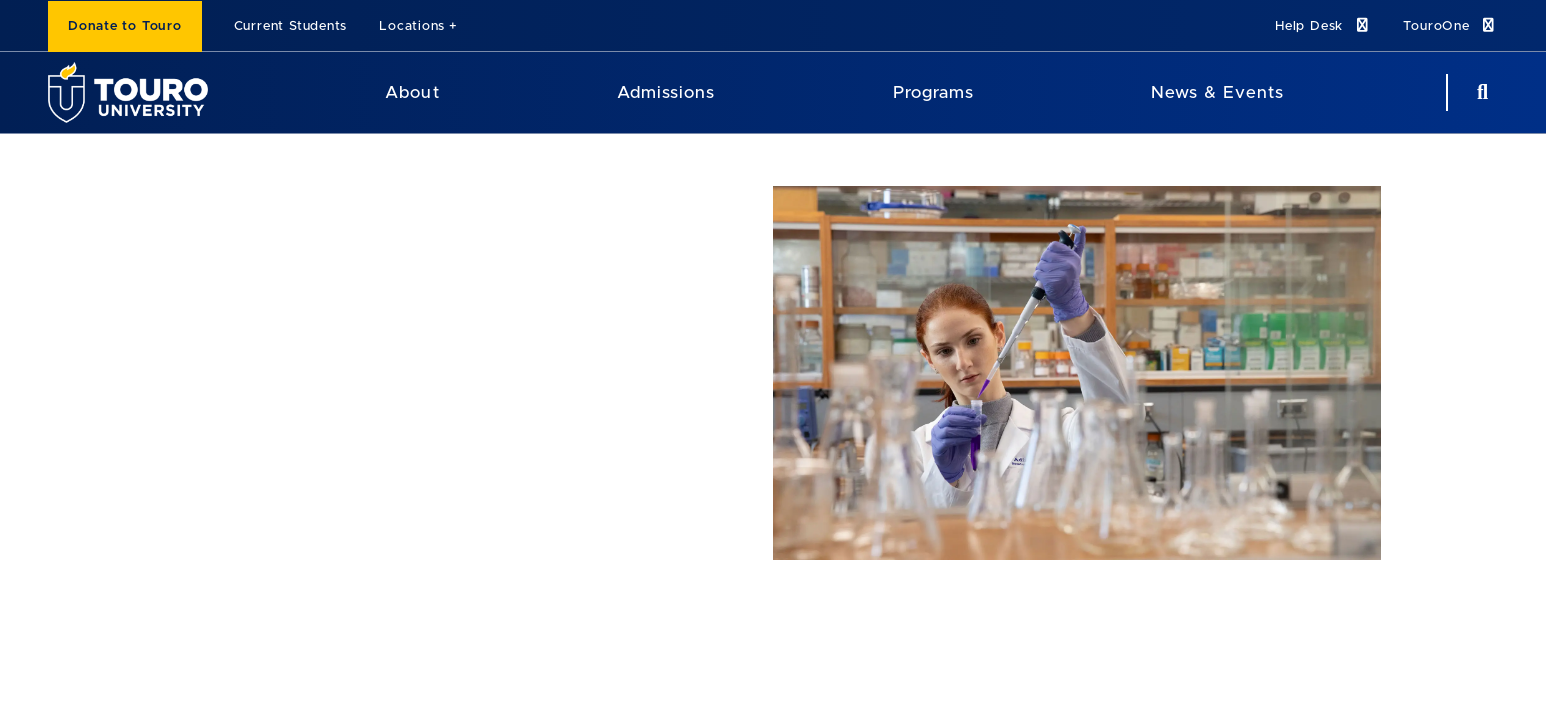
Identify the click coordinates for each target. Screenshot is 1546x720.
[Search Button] (1480, 92)
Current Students (290, 26)
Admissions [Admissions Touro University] (666, 92)
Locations (412, 26)
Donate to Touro (125, 26)
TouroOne (1450, 25)
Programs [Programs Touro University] (933, 92)
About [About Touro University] (412, 92)
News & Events (1217, 92)
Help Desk (1323, 25)
